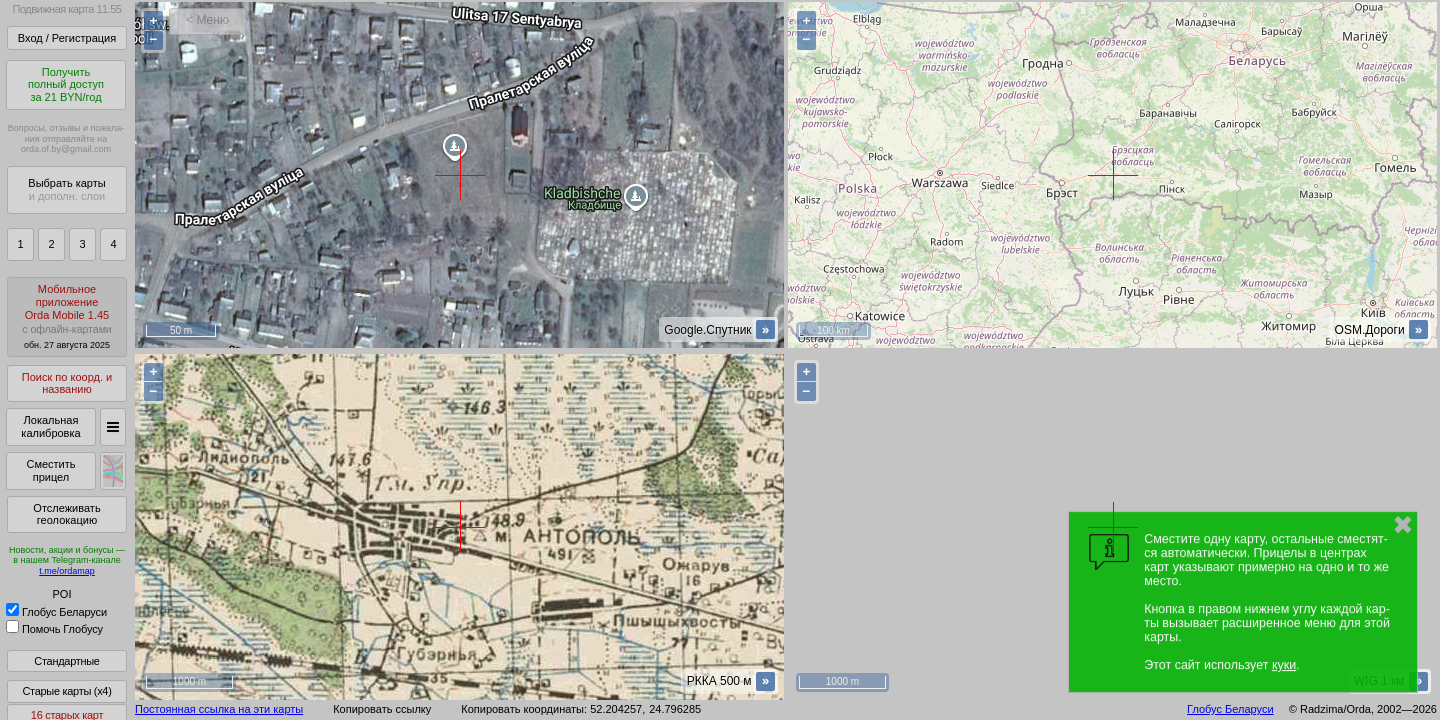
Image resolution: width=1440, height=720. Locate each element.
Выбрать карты (66, 189)
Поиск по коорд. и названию (67, 383)
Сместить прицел (50, 470)
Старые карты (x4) (66, 691)
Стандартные (66, 661)
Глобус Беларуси (56, 612)
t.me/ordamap (67, 571)
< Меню (207, 20)
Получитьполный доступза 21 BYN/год (66, 84)
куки (1284, 665)
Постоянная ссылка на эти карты (219, 709)
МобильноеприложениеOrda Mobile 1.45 (67, 316)
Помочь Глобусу (54, 629)
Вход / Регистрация (67, 38)
